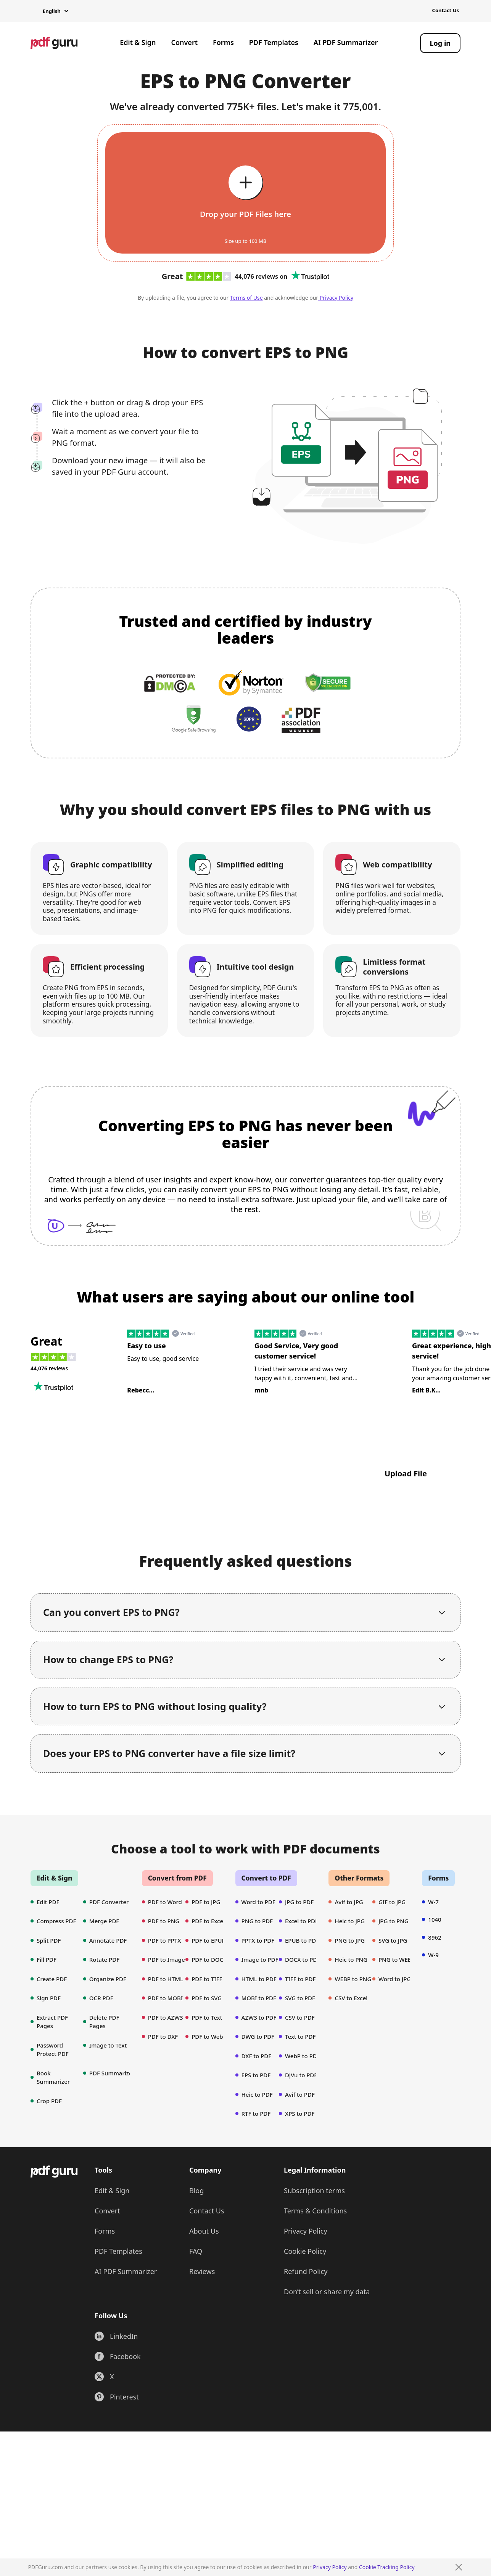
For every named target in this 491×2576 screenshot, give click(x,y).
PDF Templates (273, 42)
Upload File (406, 1473)
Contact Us (445, 10)
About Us (204, 2231)
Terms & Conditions (315, 2210)
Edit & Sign (138, 42)
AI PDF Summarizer (346, 42)
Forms (223, 42)
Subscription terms (314, 2190)
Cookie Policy (305, 2251)
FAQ (195, 2251)
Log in (440, 43)
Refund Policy (305, 2271)
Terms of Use (246, 297)
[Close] (458, 2567)
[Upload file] (245, 193)
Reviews (202, 2271)
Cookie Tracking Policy (387, 2567)
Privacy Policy (329, 2567)
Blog (196, 2190)
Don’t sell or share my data (327, 2291)
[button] (49, 11)
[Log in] (440, 43)
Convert (184, 42)
